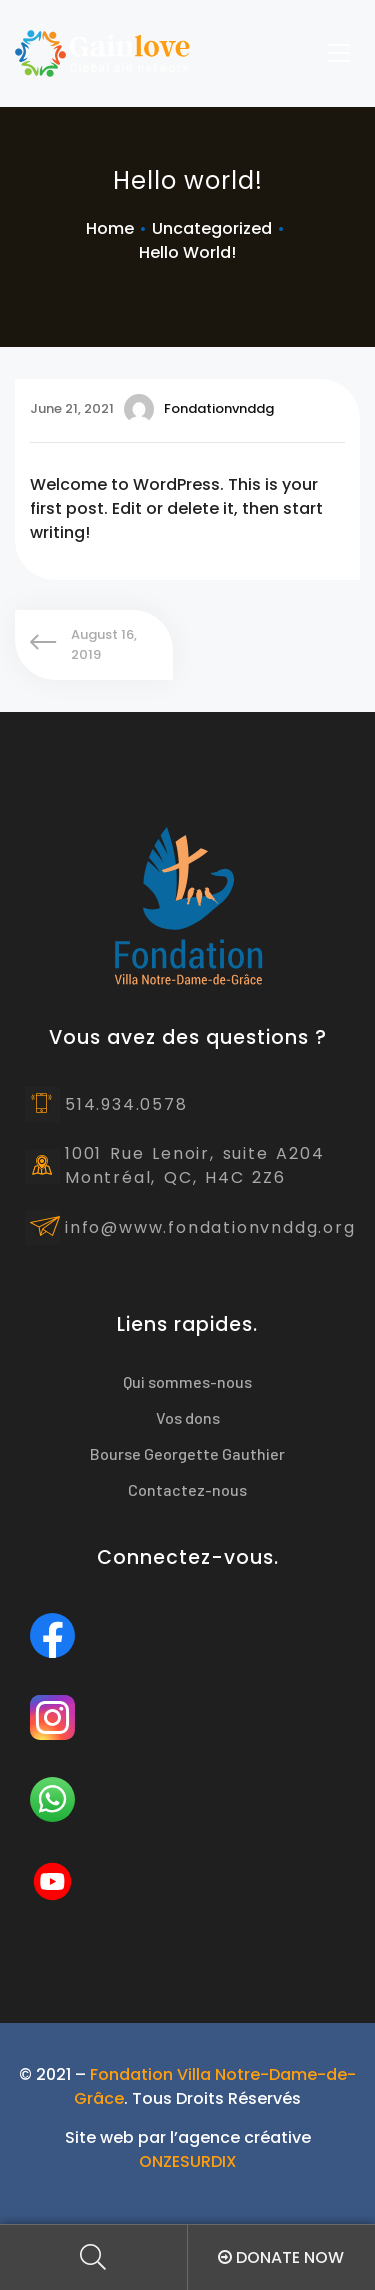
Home (110, 228)
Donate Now (281, 2257)
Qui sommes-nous (187, 1381)
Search (94, 2257)
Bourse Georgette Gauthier (187, 1453)
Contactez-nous (187, 1489)
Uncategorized (212, 228)
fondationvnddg (199, 409)
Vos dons (188, 1417)
